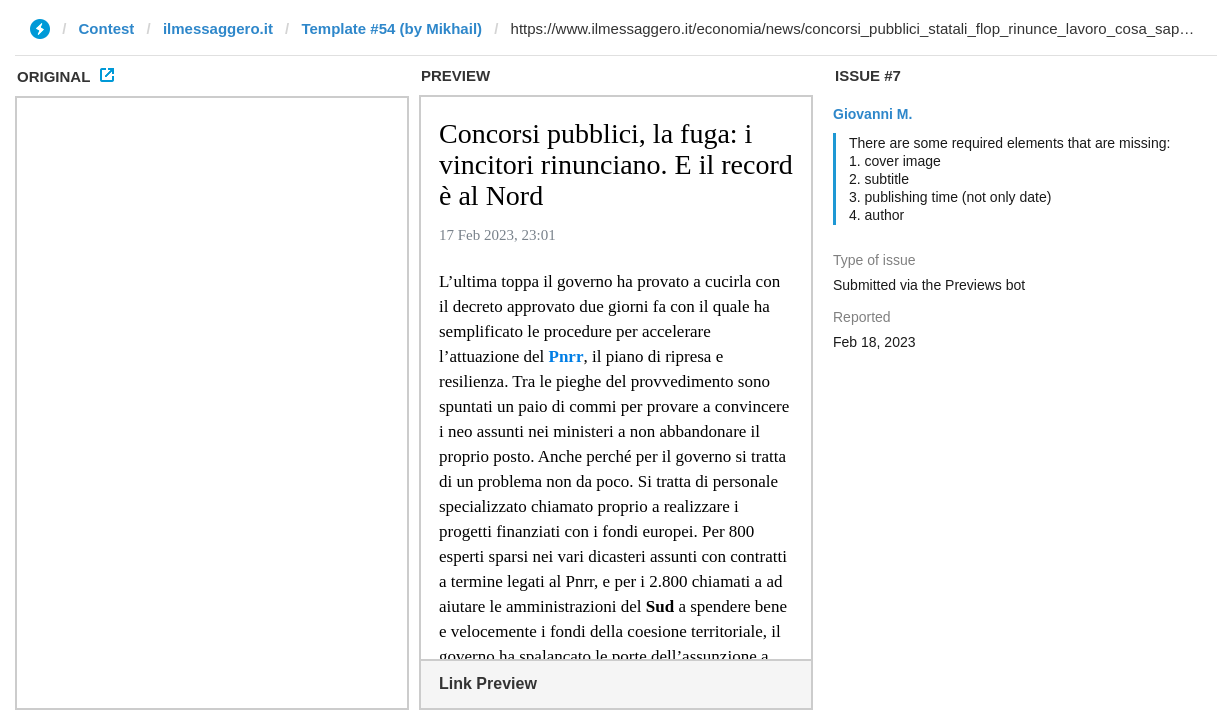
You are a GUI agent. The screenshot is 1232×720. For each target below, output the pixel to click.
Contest (107, 28)
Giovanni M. (872, 114)
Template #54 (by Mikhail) (391, 28)
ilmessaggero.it (218, 28)
